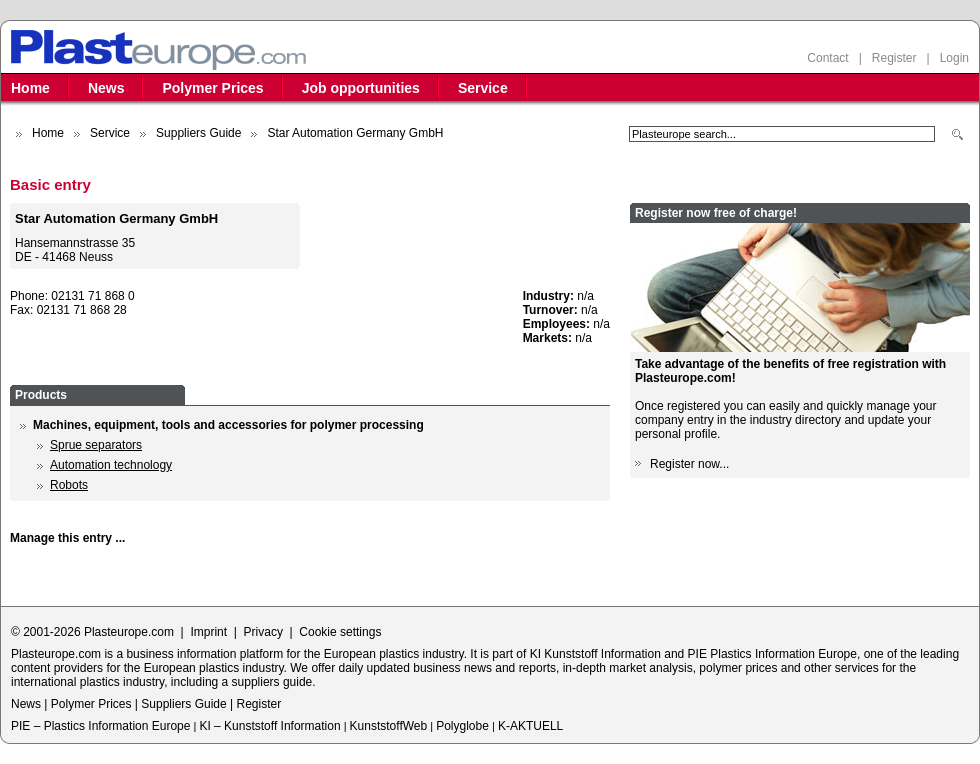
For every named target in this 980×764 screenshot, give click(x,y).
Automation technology (111, 465)
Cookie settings (340, 632)
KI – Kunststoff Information (269, 726)
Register (894, 58)
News (106, 88)
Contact (827, 58)
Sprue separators (96, 445)
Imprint (208, 632)
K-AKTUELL (530, 726)
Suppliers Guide (198, 133)
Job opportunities (361, 88)
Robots (69, 485)
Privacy (263, 632)
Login (954, 58)
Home (30, 88)
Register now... (689, 464)
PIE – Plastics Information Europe (100, 726)
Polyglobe (462, 726)
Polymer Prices (212, 88)
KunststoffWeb (389, 726)
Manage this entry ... (67, 538)
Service (483, 88)
